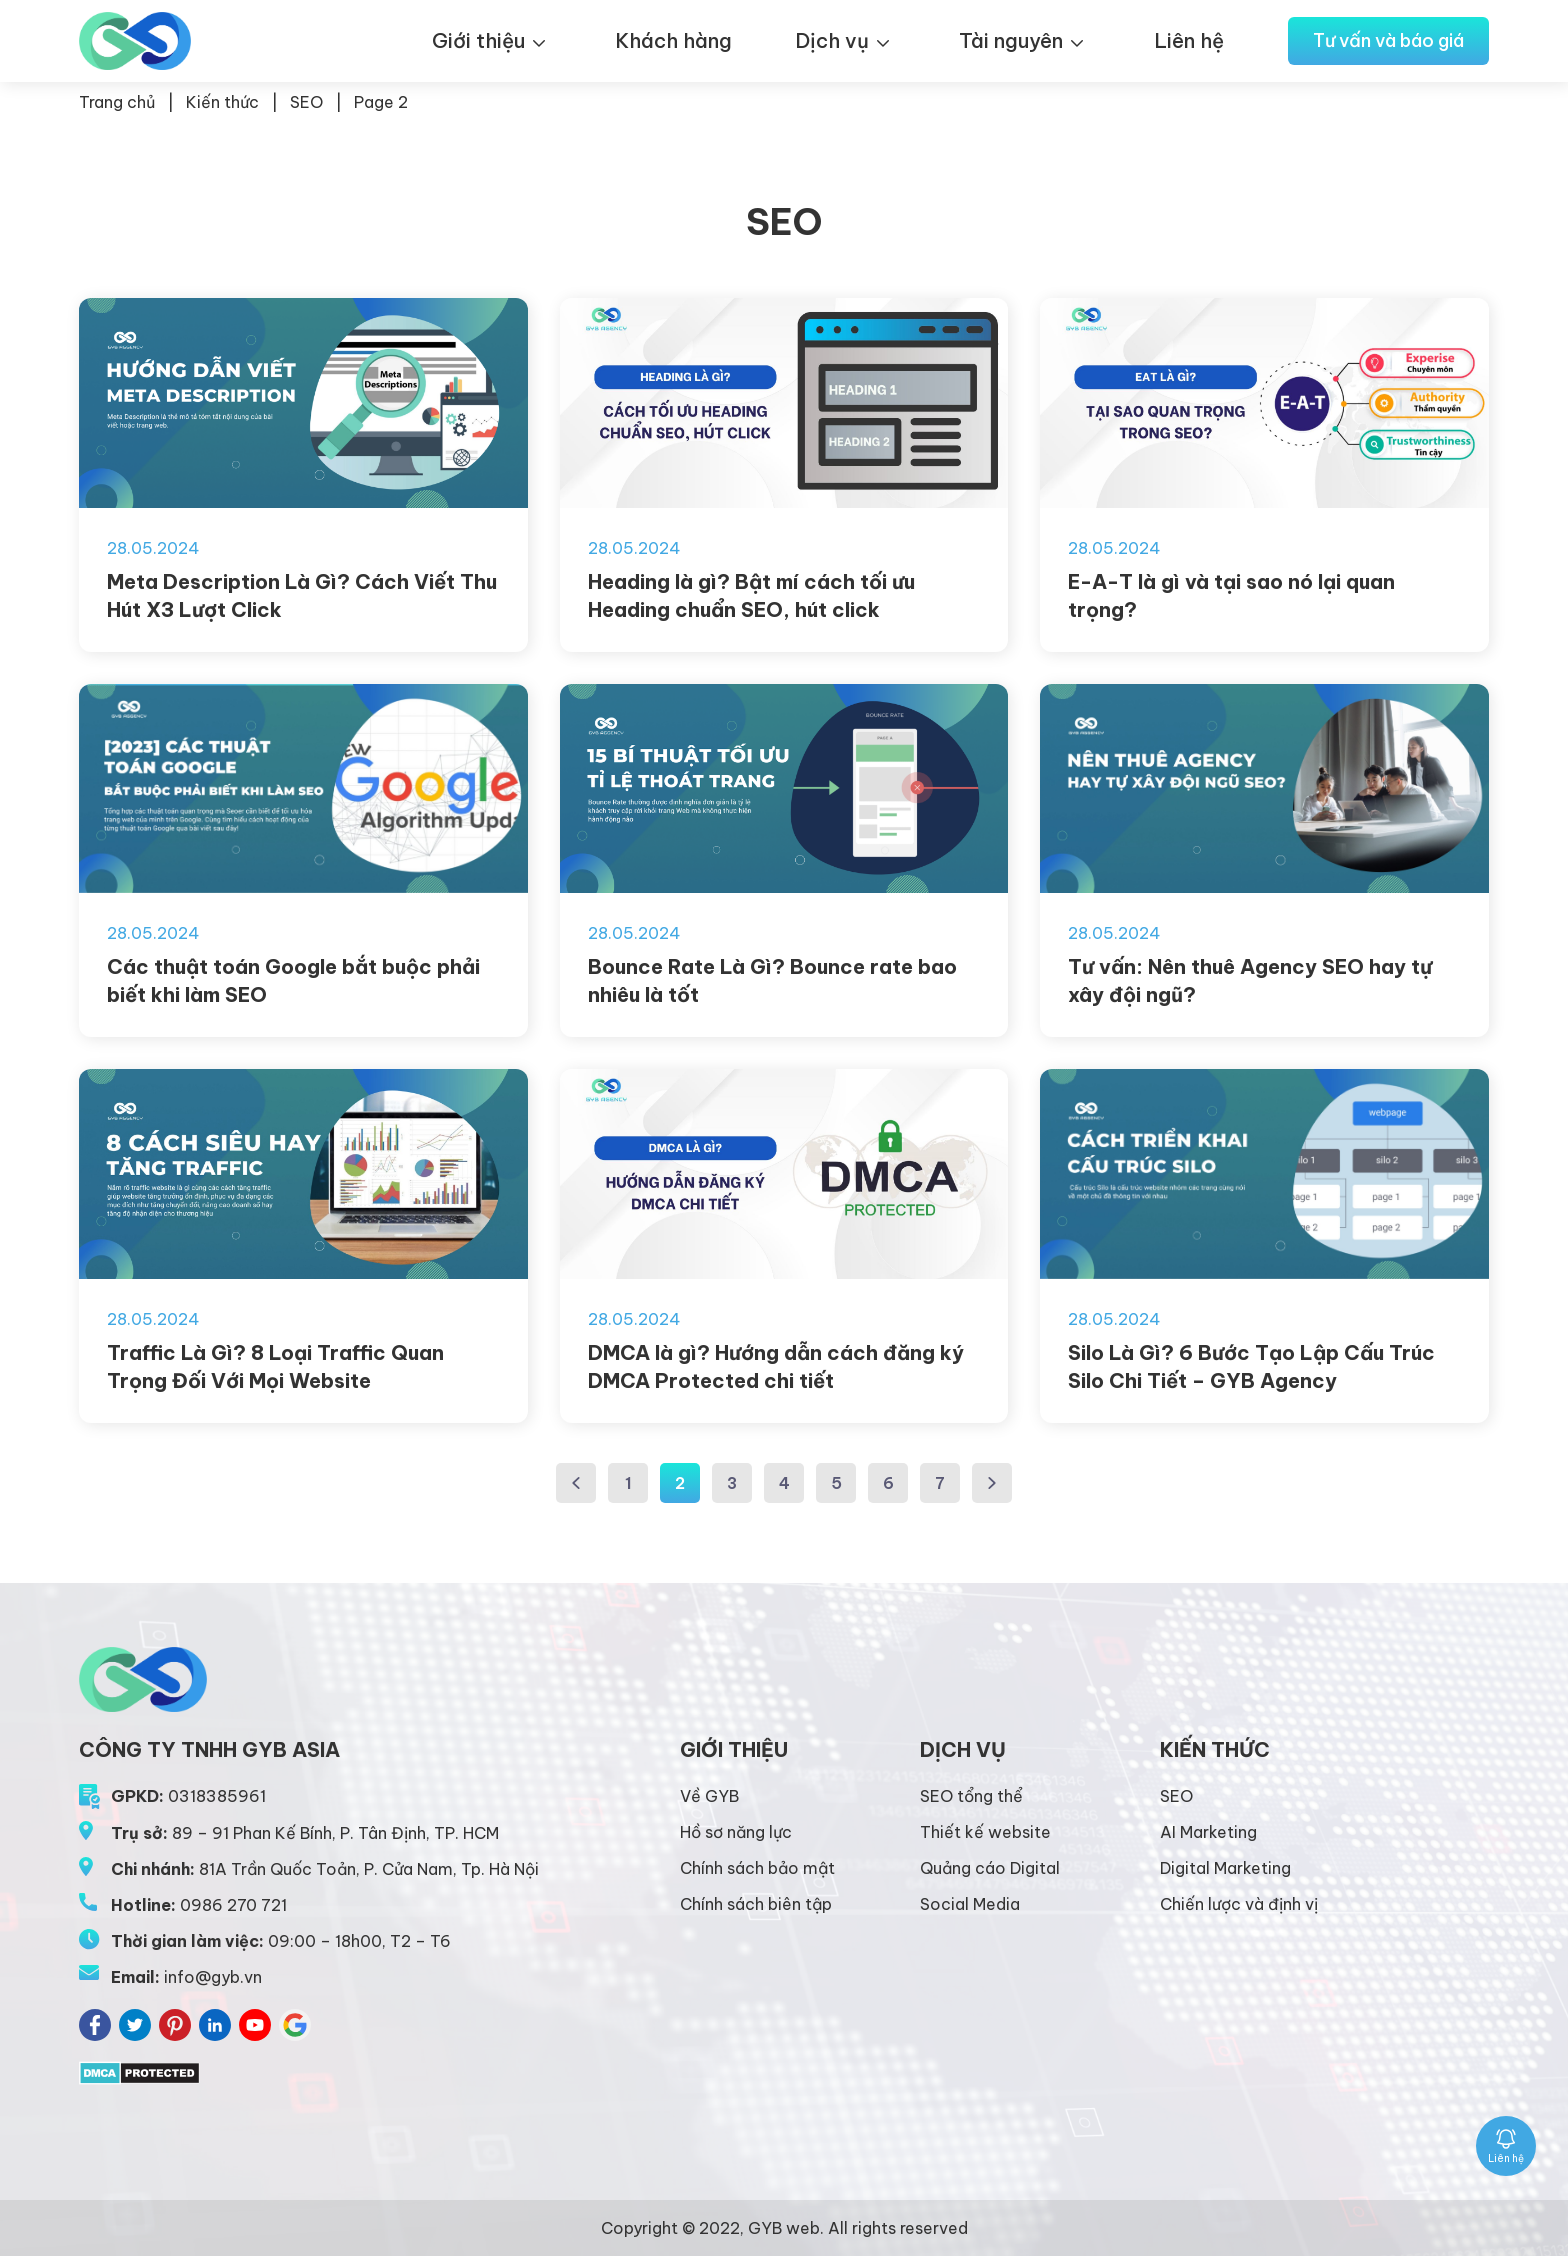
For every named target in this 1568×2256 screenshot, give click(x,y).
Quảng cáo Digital (990, 1868)
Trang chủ (117, 102)
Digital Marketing (1225, 1868)
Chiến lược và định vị (1239, 1904)
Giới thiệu (478, 40)
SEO (306, 102)
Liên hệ (1189, 40)
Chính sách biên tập (756, 1904)
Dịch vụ (832, 40)
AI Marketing (1208, 1832)
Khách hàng (673, 40)
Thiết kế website (985, 1832)
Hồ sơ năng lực (736, 1832)
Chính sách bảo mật (757, 1868)
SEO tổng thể (971, 1796)
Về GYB (709, 1796)
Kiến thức (222, 102)
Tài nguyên (1011, 40)
